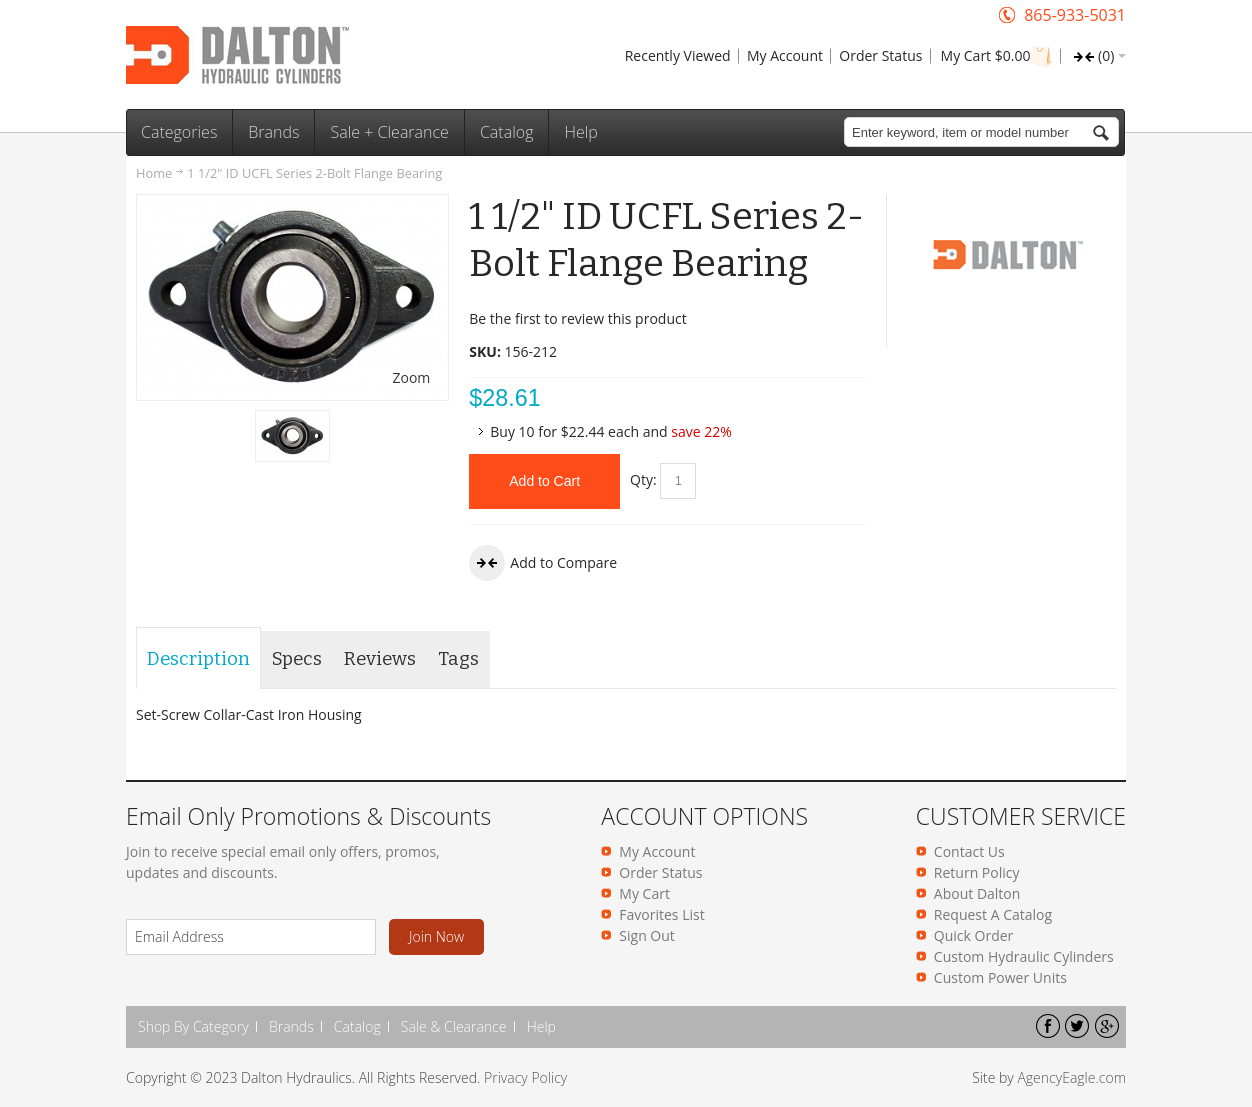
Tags (458, 659)
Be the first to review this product (577, 318)
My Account (785, 55)
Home (154, 173)
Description (198, 659)
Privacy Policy (525, 1077)
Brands (291, 1026)
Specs (297, 659)
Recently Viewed (678, 55)
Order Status (880, 55)
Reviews (380, 659)
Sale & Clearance (454, 1026)
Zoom (411, 377)
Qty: (643, 479)
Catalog (357, 1026)
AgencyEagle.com (1071, 1077)
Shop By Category (193, 1026)
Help (541, 1026)
